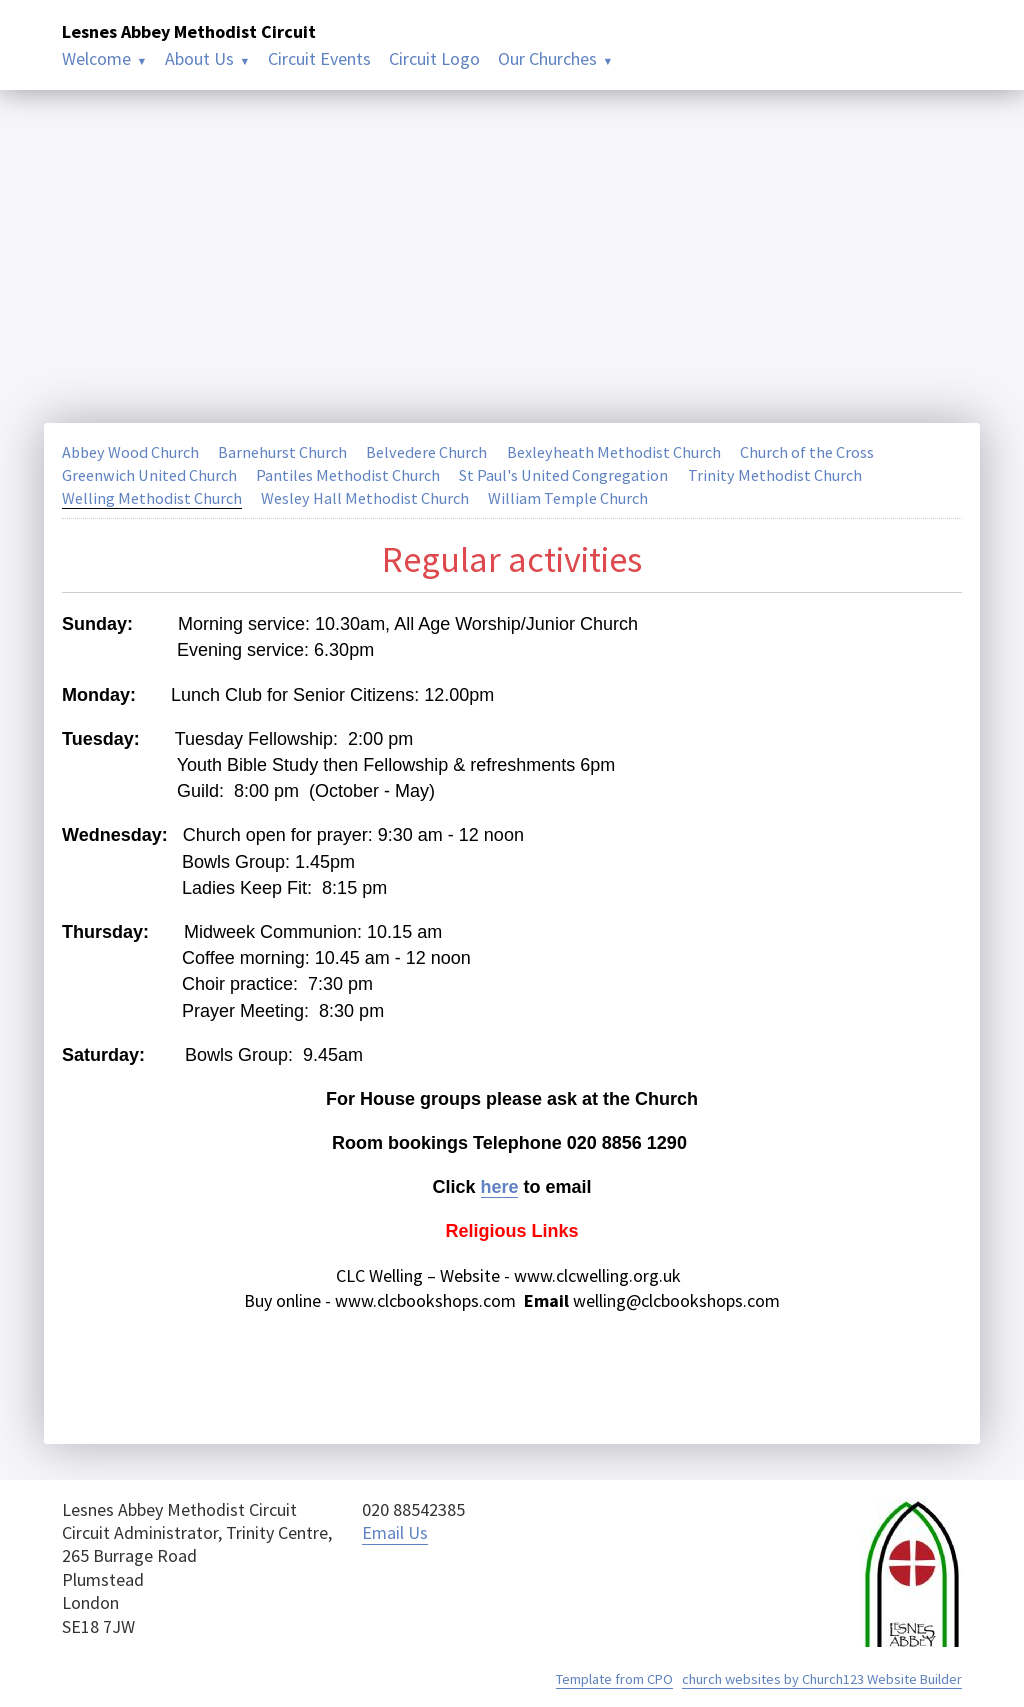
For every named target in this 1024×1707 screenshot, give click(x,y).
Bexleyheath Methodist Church (616, 452)
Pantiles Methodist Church (348, 475)
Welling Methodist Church (152, 498)
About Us (199, 58)
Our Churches (547, 58)
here (499, 1187)
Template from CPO (614, 1679)
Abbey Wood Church (131, 452)
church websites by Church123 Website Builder (822, 1679)
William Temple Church (568, 498)
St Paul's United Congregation (563, 475)
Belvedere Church (428, 452)
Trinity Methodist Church (775, 475)
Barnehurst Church (284, 452)
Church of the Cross (809, 452)
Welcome (96, 58)
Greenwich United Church (149, 475)
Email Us (395, 1532)
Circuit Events (319, 58)
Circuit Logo (434, 58)
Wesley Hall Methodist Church (365, 498)
